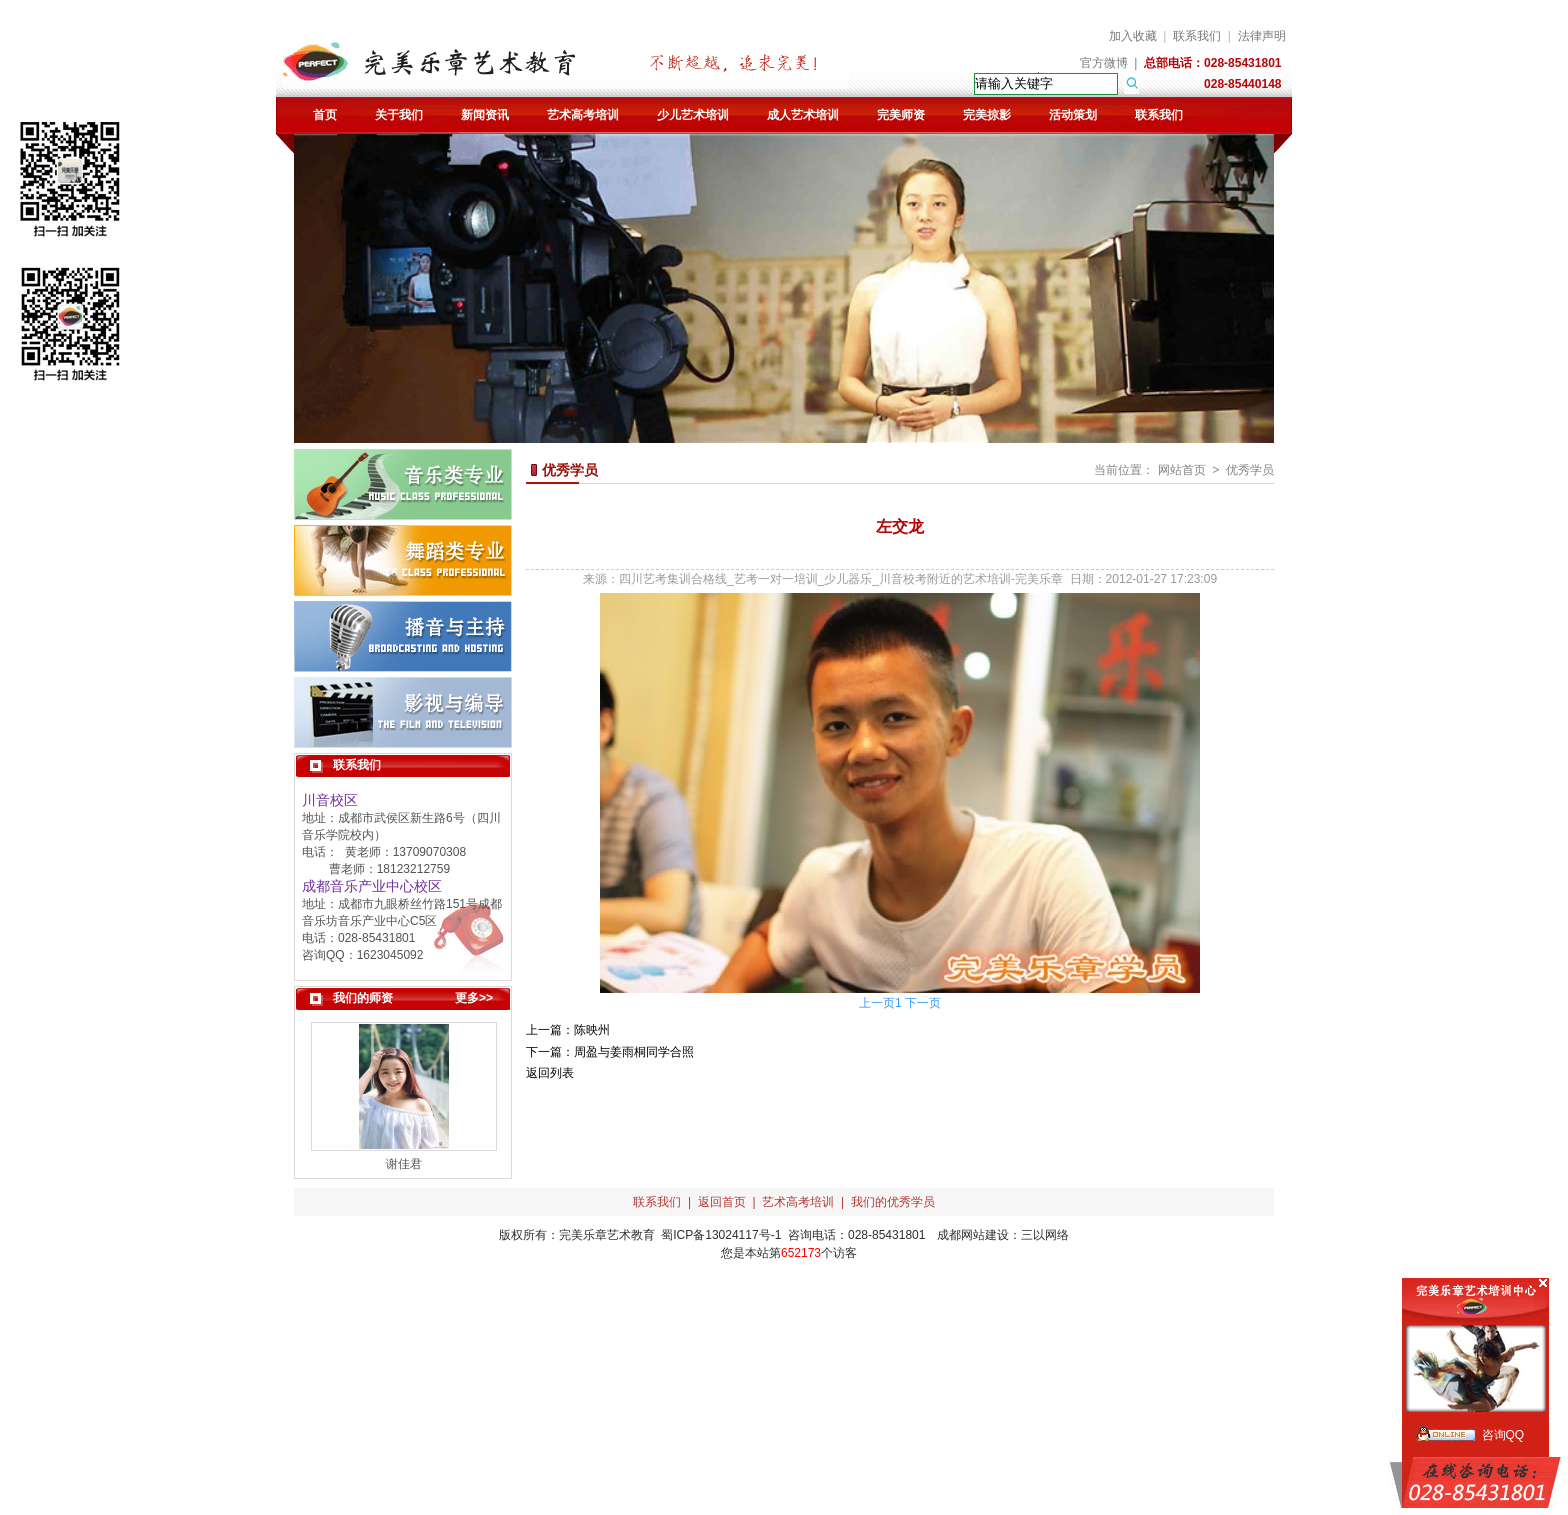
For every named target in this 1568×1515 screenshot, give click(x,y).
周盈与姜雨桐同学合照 (634, 1052)
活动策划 (1073, 115)
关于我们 (399, 115)
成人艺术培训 (803, 115)
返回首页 (722, 1202)
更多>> (474, 998)
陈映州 (592, 1030)
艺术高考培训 (583, 115)
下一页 (923, 1003)
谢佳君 (404, 1164)
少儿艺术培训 (693, 115)
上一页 (877, 1003)
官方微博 (1104, 63)
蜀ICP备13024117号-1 (721, 1235)
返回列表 (550, 1073)
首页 (325, 115)
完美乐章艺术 (595, 1235)
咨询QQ (1503, 1435)
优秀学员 (1250, 470)
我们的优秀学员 (893, 1202)
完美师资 (901, 115)
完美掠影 (987, 115)
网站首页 (1182, 470)
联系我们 (1197, 36)
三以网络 (1045, 1235)
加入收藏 (1133, 36)
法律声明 (1262, 36)
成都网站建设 (973, 1235)
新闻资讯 (485, 115)
